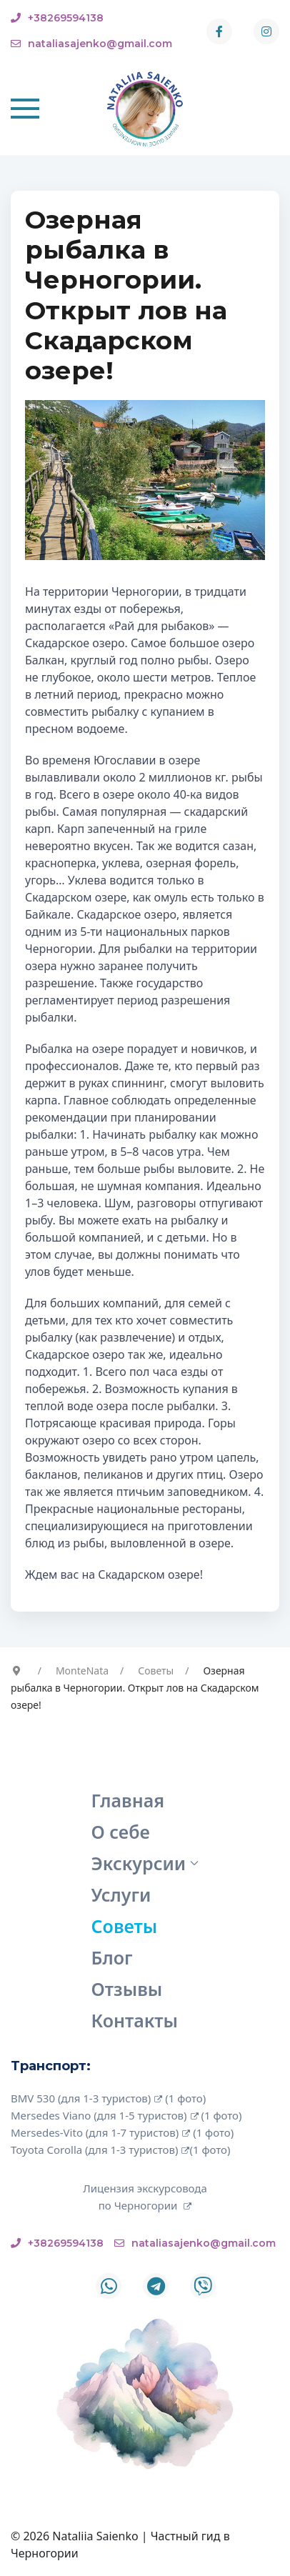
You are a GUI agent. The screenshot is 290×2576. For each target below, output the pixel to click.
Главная (128, 1800)
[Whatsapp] (108, 2286)
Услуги (121, 1894)
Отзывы (127, 1989)
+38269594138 (57, 17)
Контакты (135, 2020)
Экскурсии (145, 1863)
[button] (25, 108)
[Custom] (203, 2286)
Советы (124, 1926)
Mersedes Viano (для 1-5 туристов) (105, 2115)
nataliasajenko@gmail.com (91, 43)
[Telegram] (156, 2286)
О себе (120, 1831)
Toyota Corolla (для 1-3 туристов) (100, 2149)
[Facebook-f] (219, 31)
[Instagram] (266, 31)
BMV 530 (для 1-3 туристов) (86, 2098)
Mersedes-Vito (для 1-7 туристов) (100, 2132)
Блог (112, 1957)
